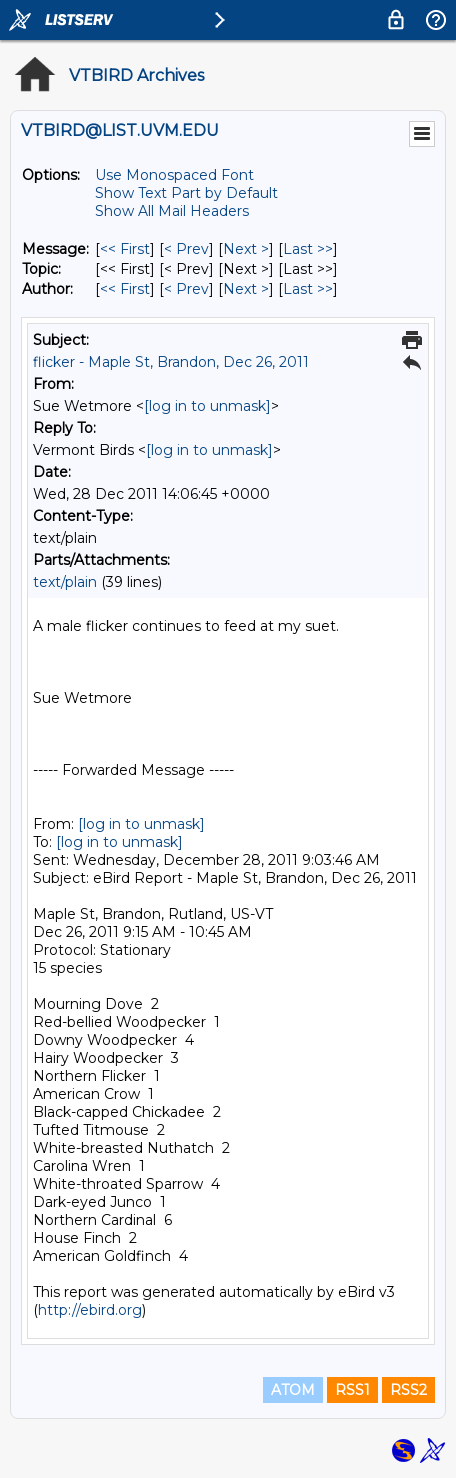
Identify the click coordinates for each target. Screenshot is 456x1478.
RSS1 (352, 1390)
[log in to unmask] (207, 406)
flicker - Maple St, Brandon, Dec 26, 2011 (171, 362)
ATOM (293, 1390)
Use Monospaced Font (174, 175)
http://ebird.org (90, 1310)
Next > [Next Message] (246, 249)
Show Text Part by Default (186, 193)
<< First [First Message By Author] (125, 289)
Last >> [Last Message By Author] (308, 289)
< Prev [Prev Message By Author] (186, 289)
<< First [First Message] (125, 249)
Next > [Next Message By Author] (246, 289)
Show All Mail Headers (172, 211)
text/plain (65, 582)
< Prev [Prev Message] (186, 249)
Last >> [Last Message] (308, 249)
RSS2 (408, 1390)
